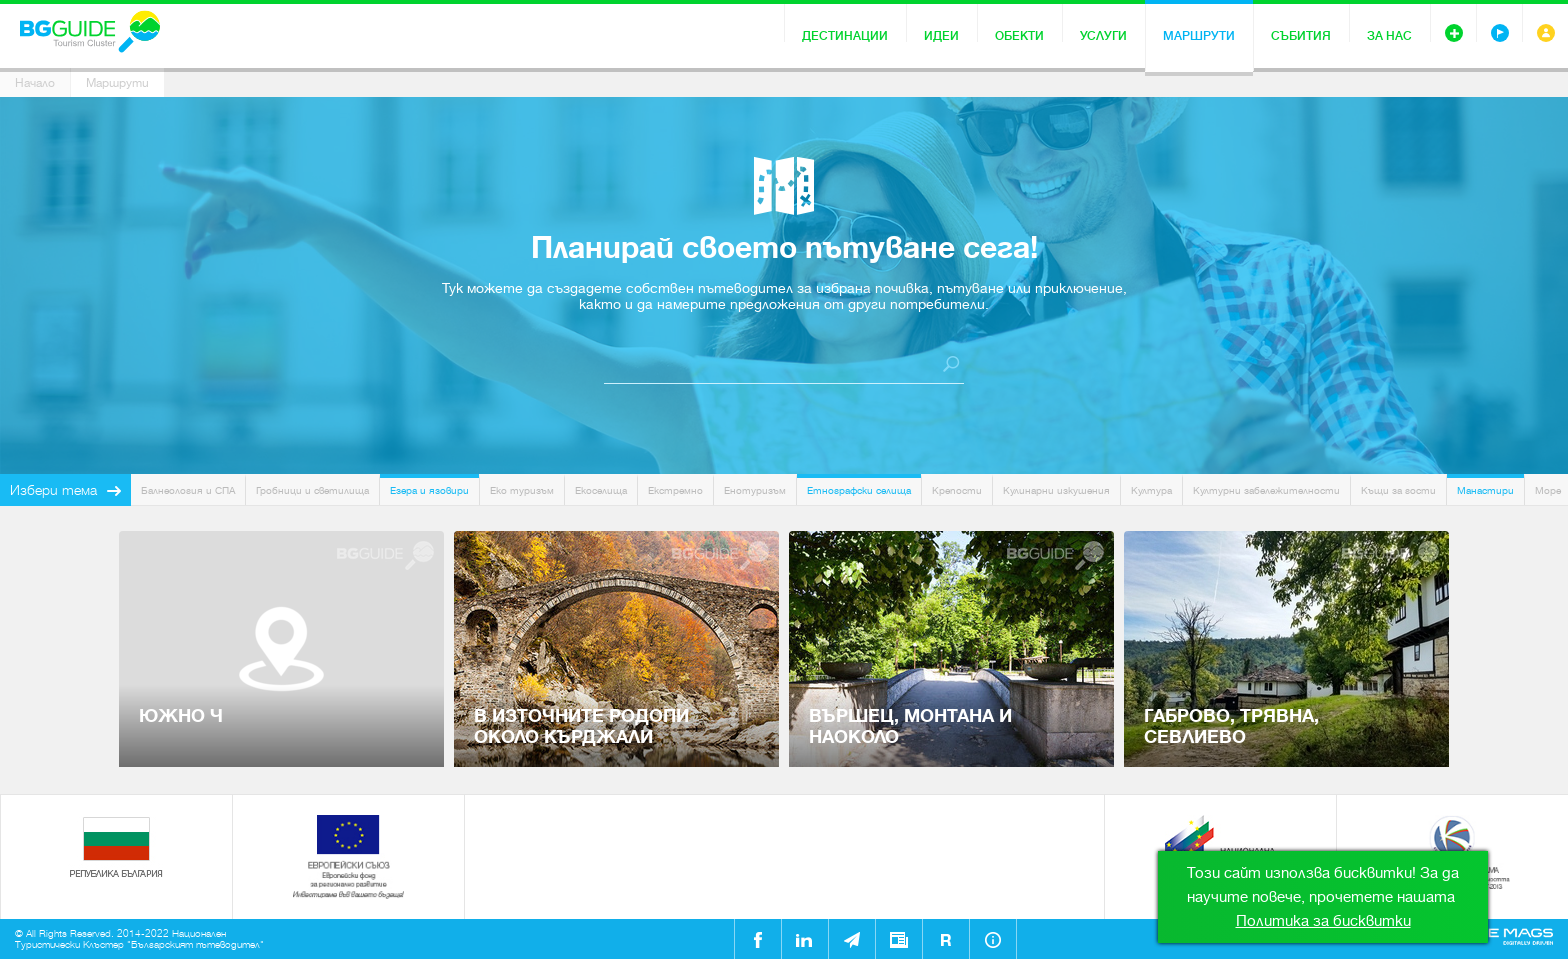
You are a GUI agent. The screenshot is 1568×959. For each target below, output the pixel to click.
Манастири (1485, 490)
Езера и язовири (429, 490)
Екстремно (675, 490)
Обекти (1019, 36)
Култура (1151, 490)
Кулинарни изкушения (1056, 490)
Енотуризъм (755, 490)
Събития (1301, 36)
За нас (1389, 36)
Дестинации (845, 36)
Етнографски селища (859, 490)
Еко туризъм (522, 490)
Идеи (941, 36)
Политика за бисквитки (1323, 921)
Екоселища (601, 490)
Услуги (1103, 36)
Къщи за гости (1398, 490)
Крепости (957, 490)
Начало (35, 83)
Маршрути (1199, 36)
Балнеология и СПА (188, 490)
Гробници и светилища (312, 490)
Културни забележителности (1266, 490)
